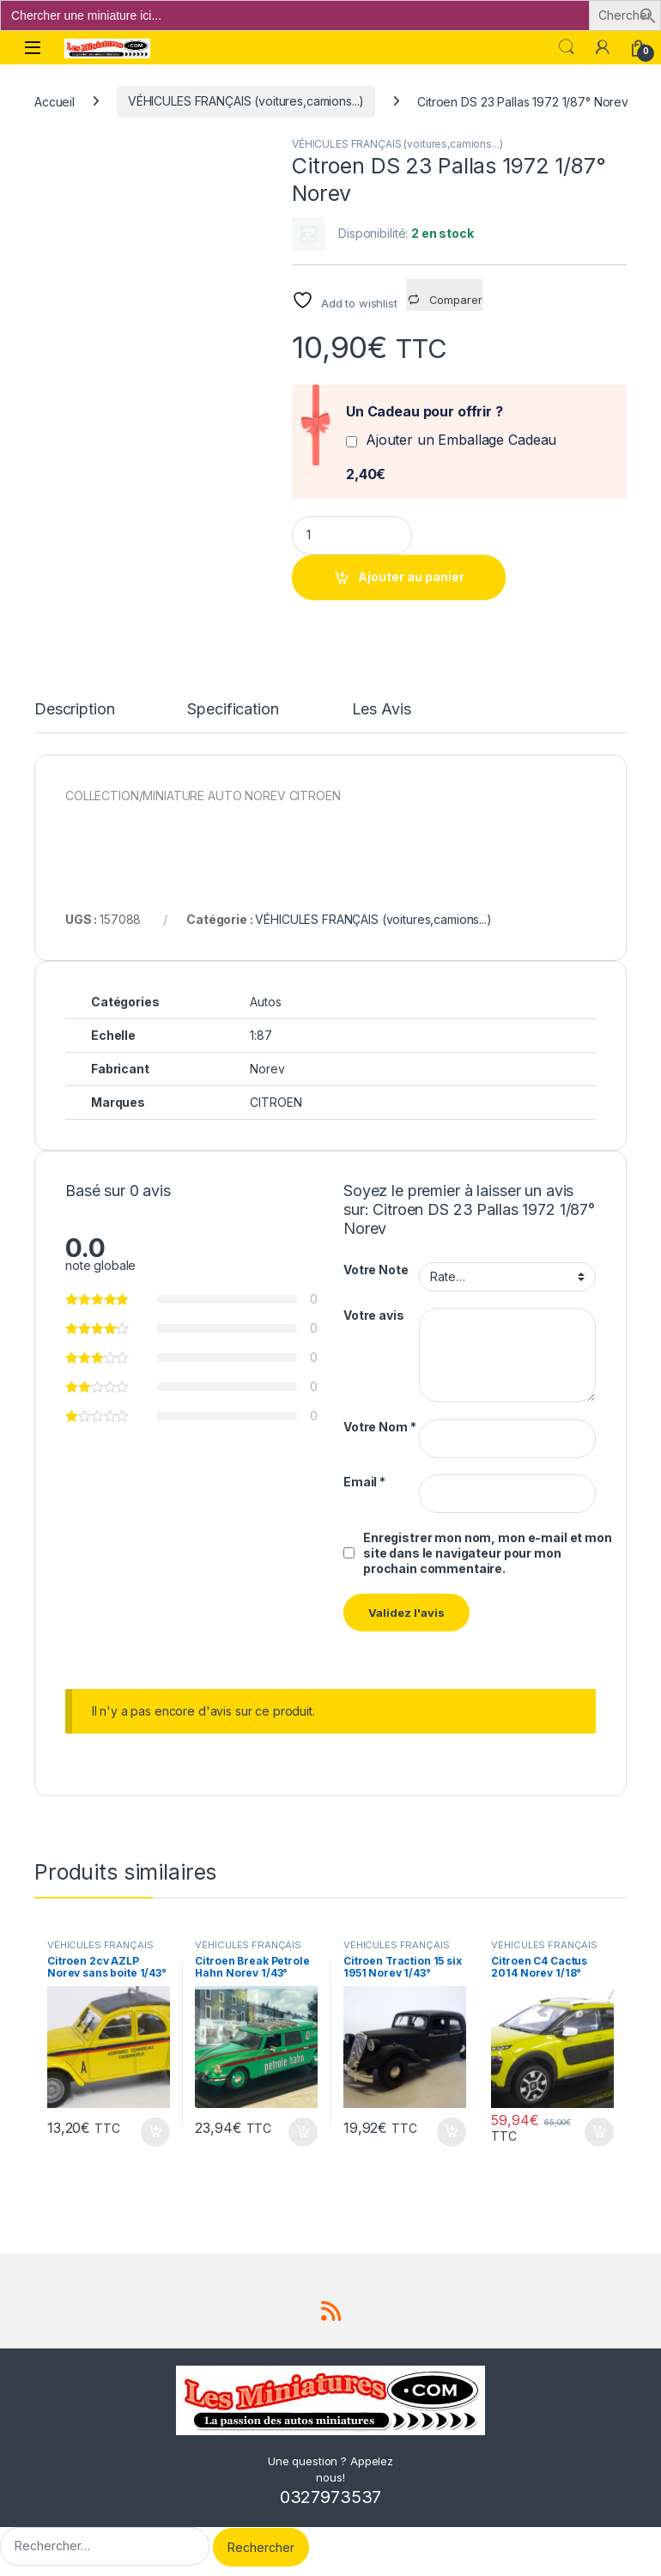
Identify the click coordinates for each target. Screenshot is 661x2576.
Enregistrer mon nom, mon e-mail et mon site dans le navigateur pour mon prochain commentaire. (487, 1553)
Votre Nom (379, 1426)
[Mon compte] (602, 47)
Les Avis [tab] (381, 710)
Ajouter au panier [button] (155, 2132)
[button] (648, 14)
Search (566, 47)
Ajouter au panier (411, 576)
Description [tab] (74, 710)
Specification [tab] (232, 710)
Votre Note (376, 1269)
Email (364, 1481)
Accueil (54, 101)
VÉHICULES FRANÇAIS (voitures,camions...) (246, 101)
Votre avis (373, 1315)
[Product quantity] (352, 535)
